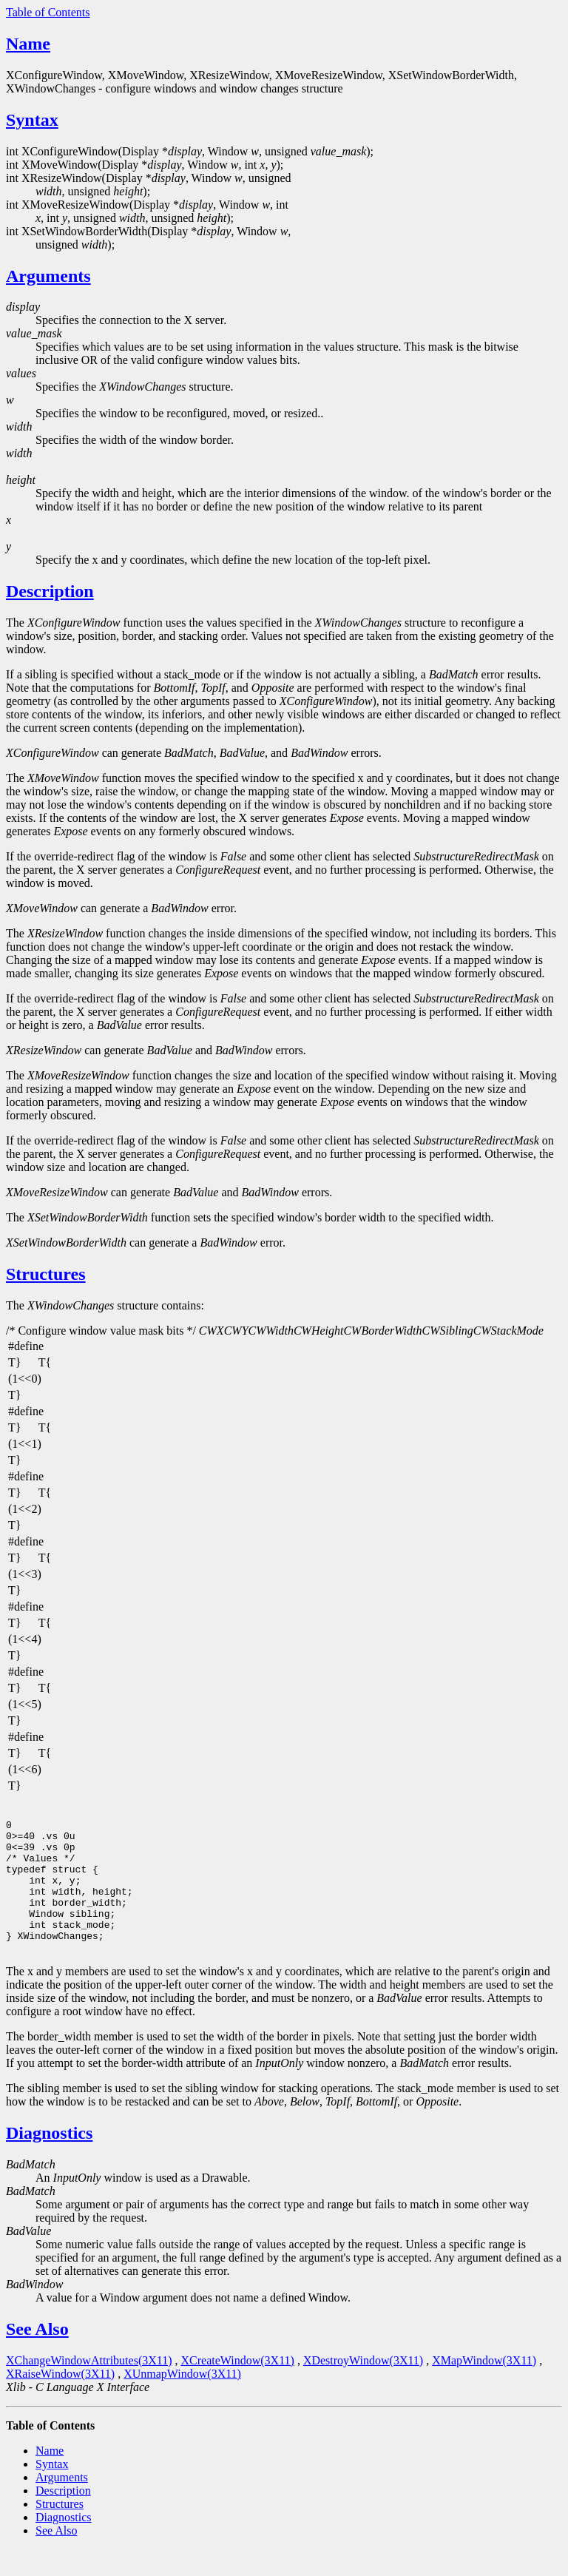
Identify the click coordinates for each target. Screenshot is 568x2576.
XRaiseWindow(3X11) (60, 2400)
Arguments (48, 276)
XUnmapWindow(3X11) (182, 2400)
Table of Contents (48, 12)
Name (28, 43)
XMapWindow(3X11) (484, 2387)
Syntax (32, 119)
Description (50, 591)
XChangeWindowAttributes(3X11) (89, 2387)
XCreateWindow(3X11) (237, 2387)
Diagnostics (49, 2159)
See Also (37, 2355)
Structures (46, 1274)
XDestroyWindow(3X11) (363, 2387)
